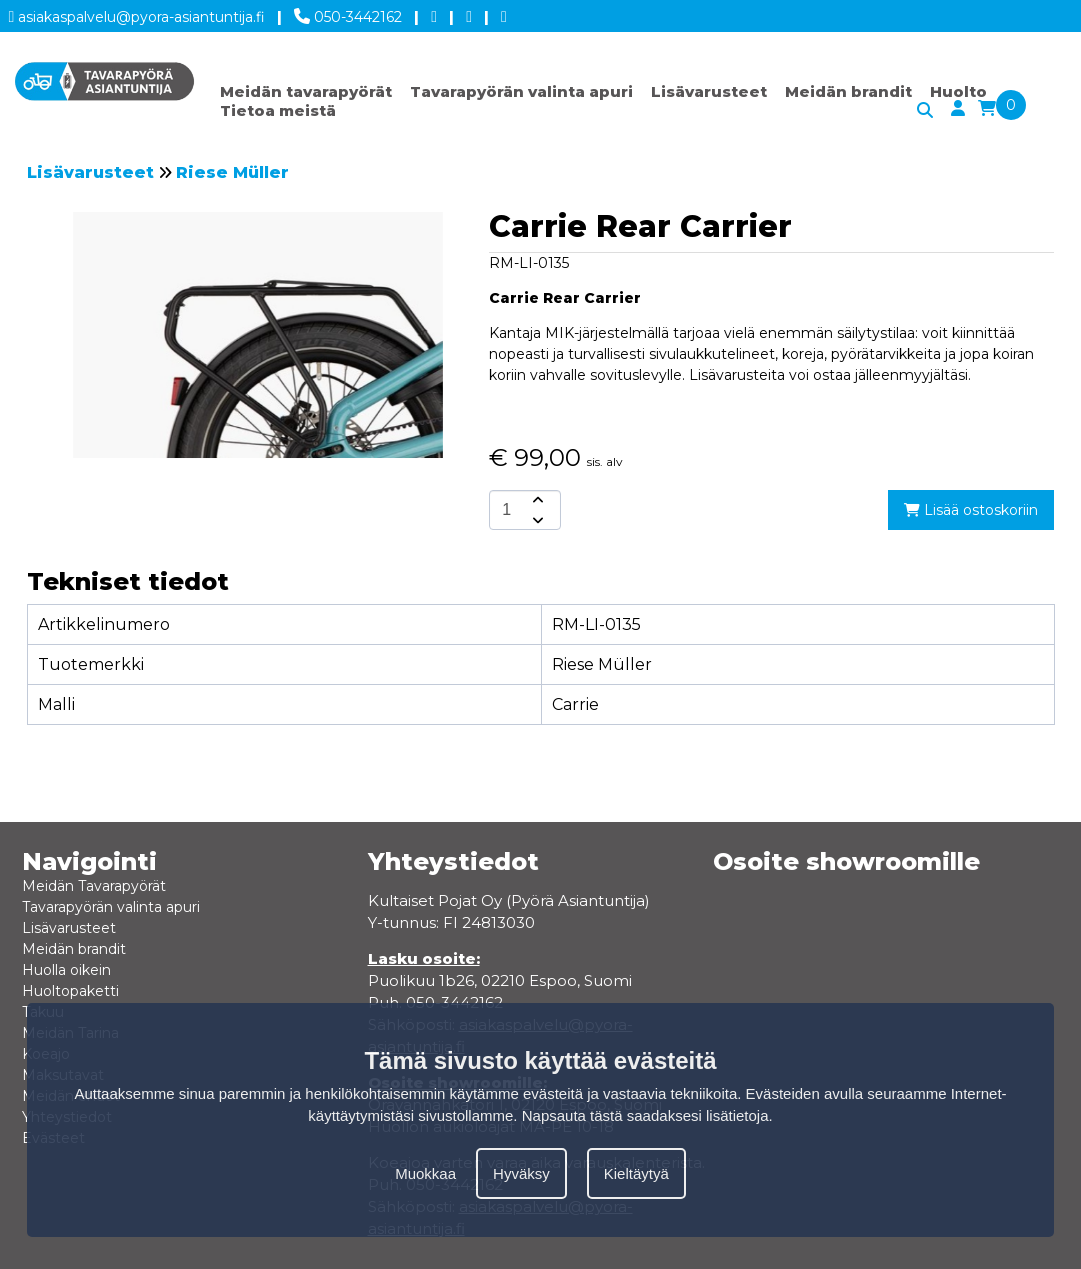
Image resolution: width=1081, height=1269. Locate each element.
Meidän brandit (848, 91)
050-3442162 (348, 13)
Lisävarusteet (709, 91)
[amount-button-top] (536, 500)
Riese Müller (232, 172)
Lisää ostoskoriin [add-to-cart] (971, 510)
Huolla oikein (66, 970)
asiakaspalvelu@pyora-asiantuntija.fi (137, 13)
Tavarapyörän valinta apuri (521, 91)
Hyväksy (521, 1173)
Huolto (958, 91)
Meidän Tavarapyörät (94, 886)
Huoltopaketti (70, 991)
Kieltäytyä (636, 1173)
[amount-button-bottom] (536, 520)
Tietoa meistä (278, 110)
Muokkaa (425, 1173)
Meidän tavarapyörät (306, 91)
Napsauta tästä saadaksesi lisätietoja (645, 1115)
